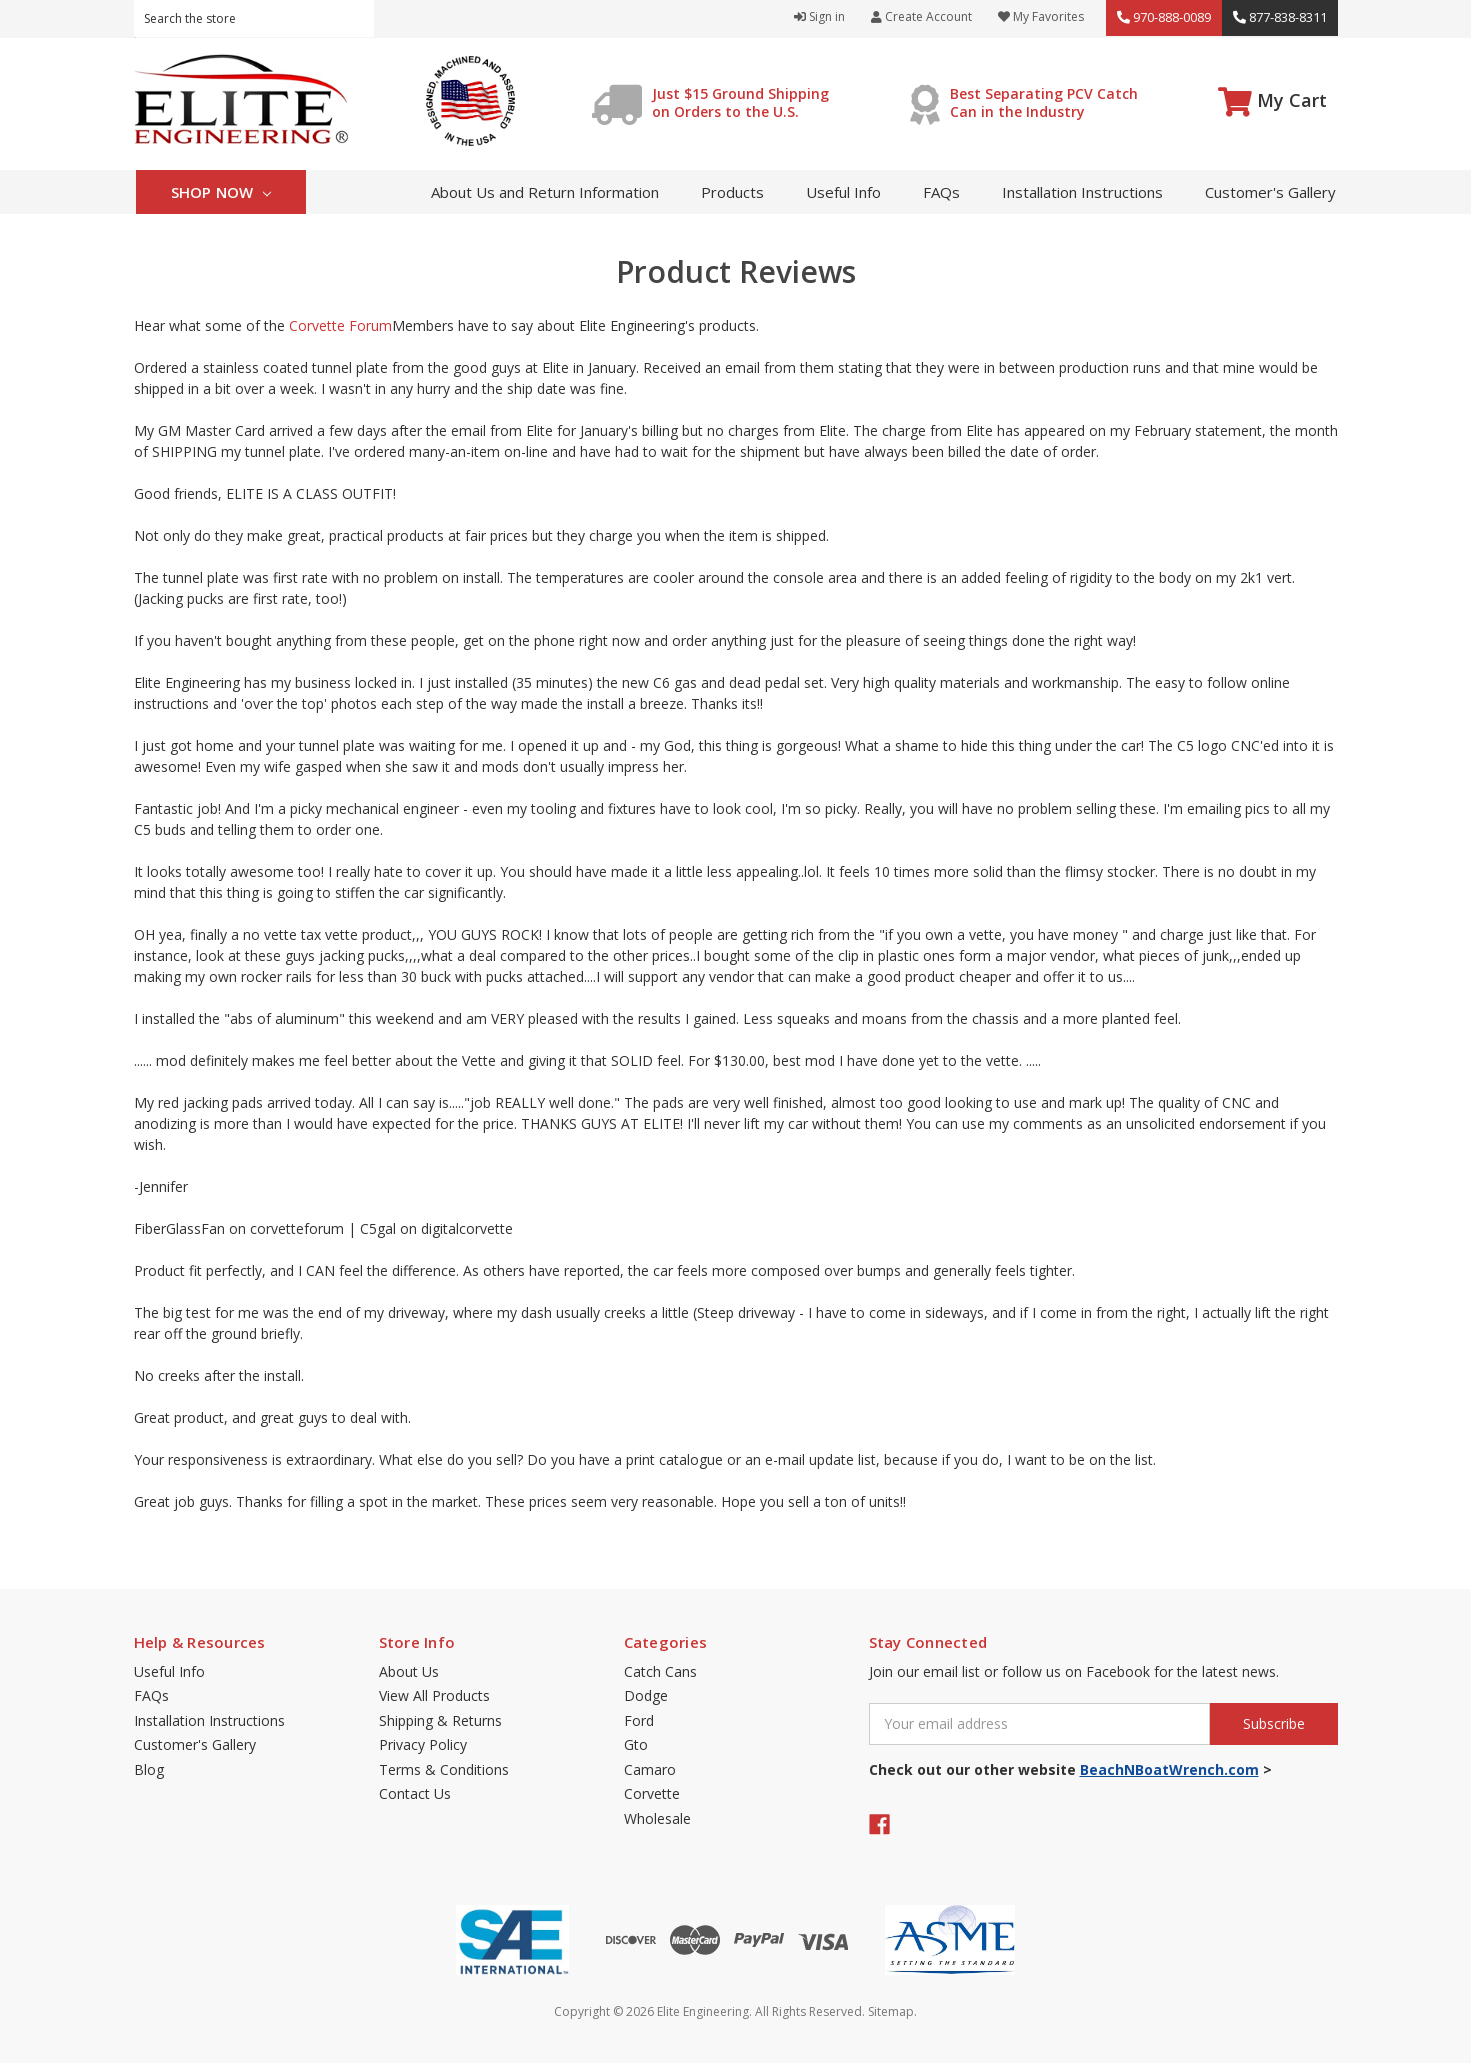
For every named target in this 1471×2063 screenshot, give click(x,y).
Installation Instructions (1082, 192)
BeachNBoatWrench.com (1169, 1769)
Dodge (646, 1695)
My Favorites (1041, 16)
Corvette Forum (340, 325)
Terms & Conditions (444, 1769)
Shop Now (221, 192)
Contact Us (415, 1793)
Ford (639, 1720)
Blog (149, 1769)
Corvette (652, 1793)
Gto (636, 1744)
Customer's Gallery (1270, 192)
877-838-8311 (1280, 17)
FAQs (941, 192)
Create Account (921, 16)
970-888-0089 (1164, 17)
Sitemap (891, 2011)
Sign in (819, 16)
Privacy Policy (423, 1744)
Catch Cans (660, 1671)
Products (732, 192)
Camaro (650, 1769)
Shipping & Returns (440, 1720)
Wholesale (657, 1818)
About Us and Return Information (545, 192)
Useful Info (843, 192)
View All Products (434, 1695)
